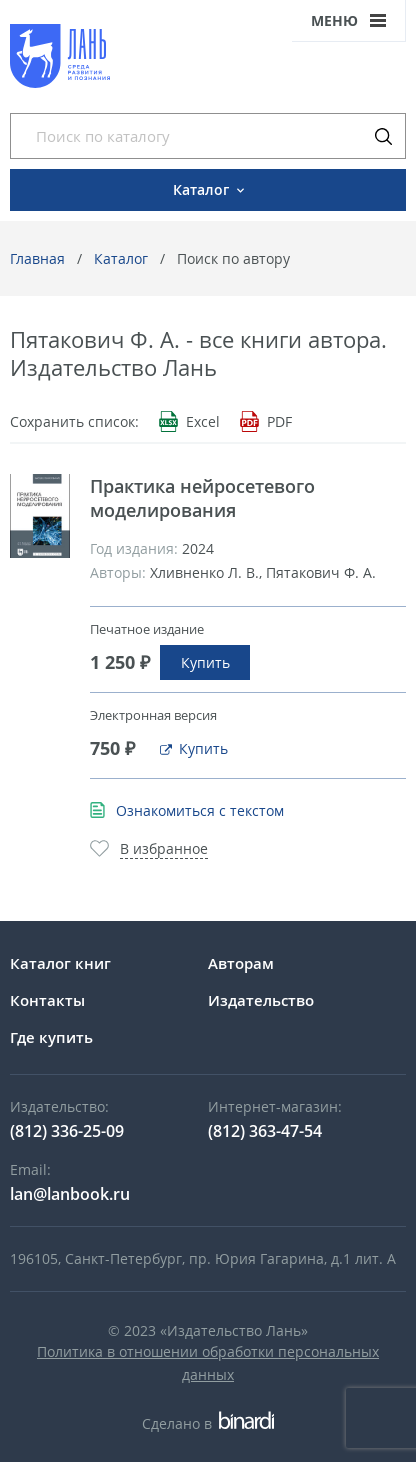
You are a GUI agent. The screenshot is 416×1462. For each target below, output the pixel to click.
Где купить (51, 1037)
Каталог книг (60, 963)
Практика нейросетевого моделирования (202, 498)
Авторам (241, 963)
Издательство (261, 1000)
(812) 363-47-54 (265, 1131)
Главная (37, 258)
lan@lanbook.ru (70, 1194)
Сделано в (207, 1423)
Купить (205, 662)
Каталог (121, 258)
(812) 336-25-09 (67, 1131)
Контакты (47, 1000)
